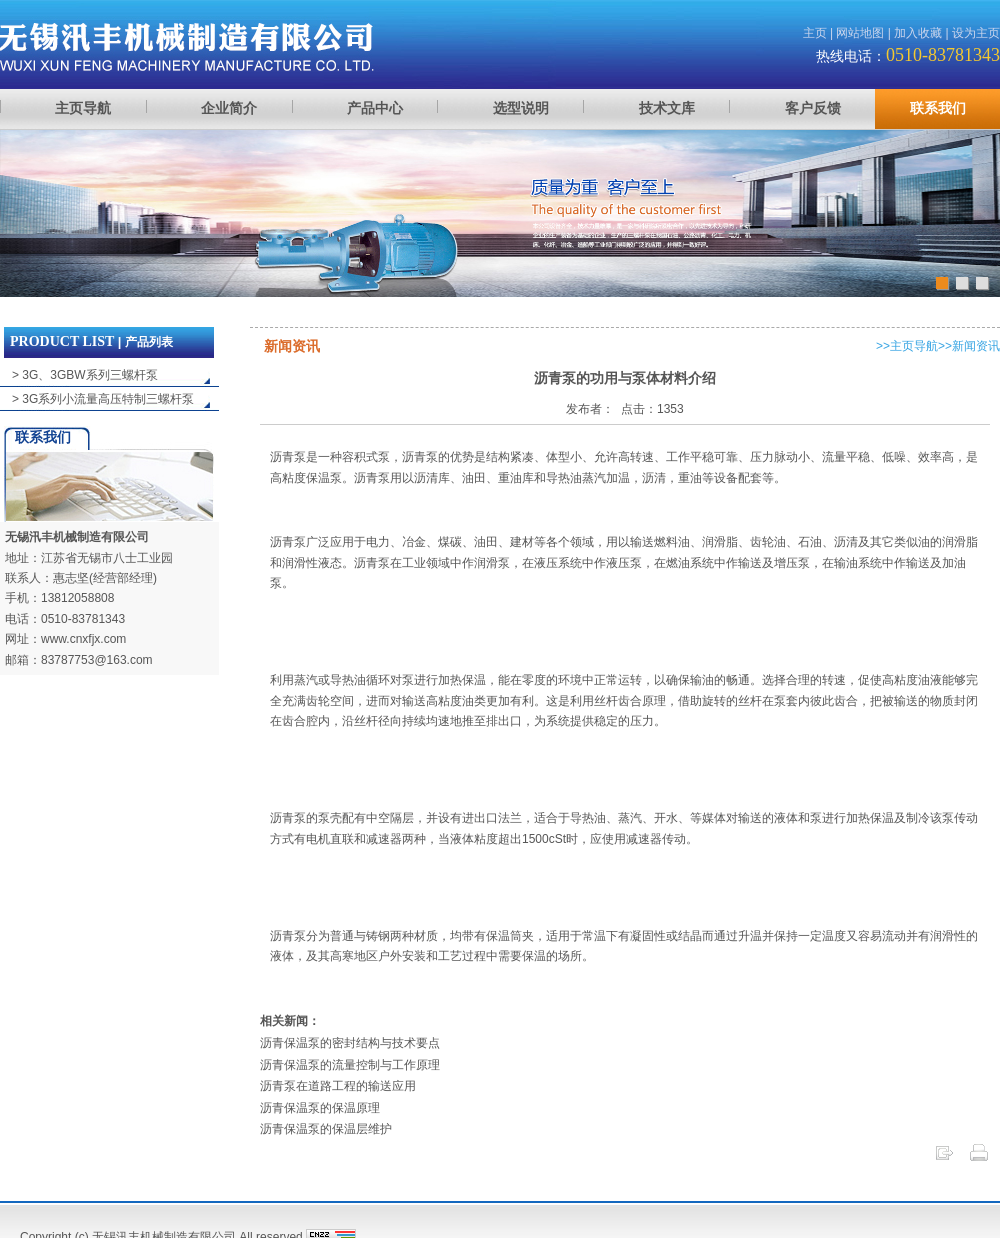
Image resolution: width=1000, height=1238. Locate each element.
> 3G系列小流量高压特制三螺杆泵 (103, 399)
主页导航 (914, 346)
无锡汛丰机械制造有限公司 (77, 537)
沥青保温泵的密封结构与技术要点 (350, 1043)
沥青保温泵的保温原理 (320, 1108)
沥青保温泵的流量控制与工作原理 (350, 1065)
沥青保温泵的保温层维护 (326, 1129)
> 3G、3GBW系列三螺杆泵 (85, 375)
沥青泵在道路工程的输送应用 (338, 1086)
